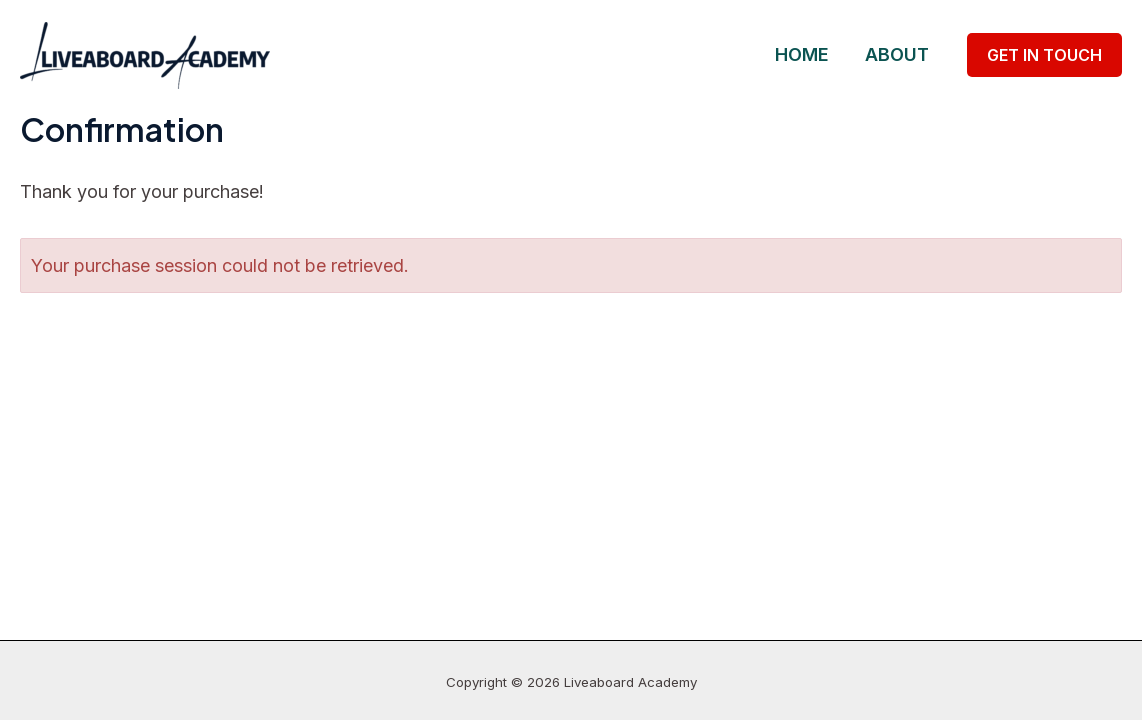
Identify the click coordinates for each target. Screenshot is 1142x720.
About (897, 54)
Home (802, 54)
